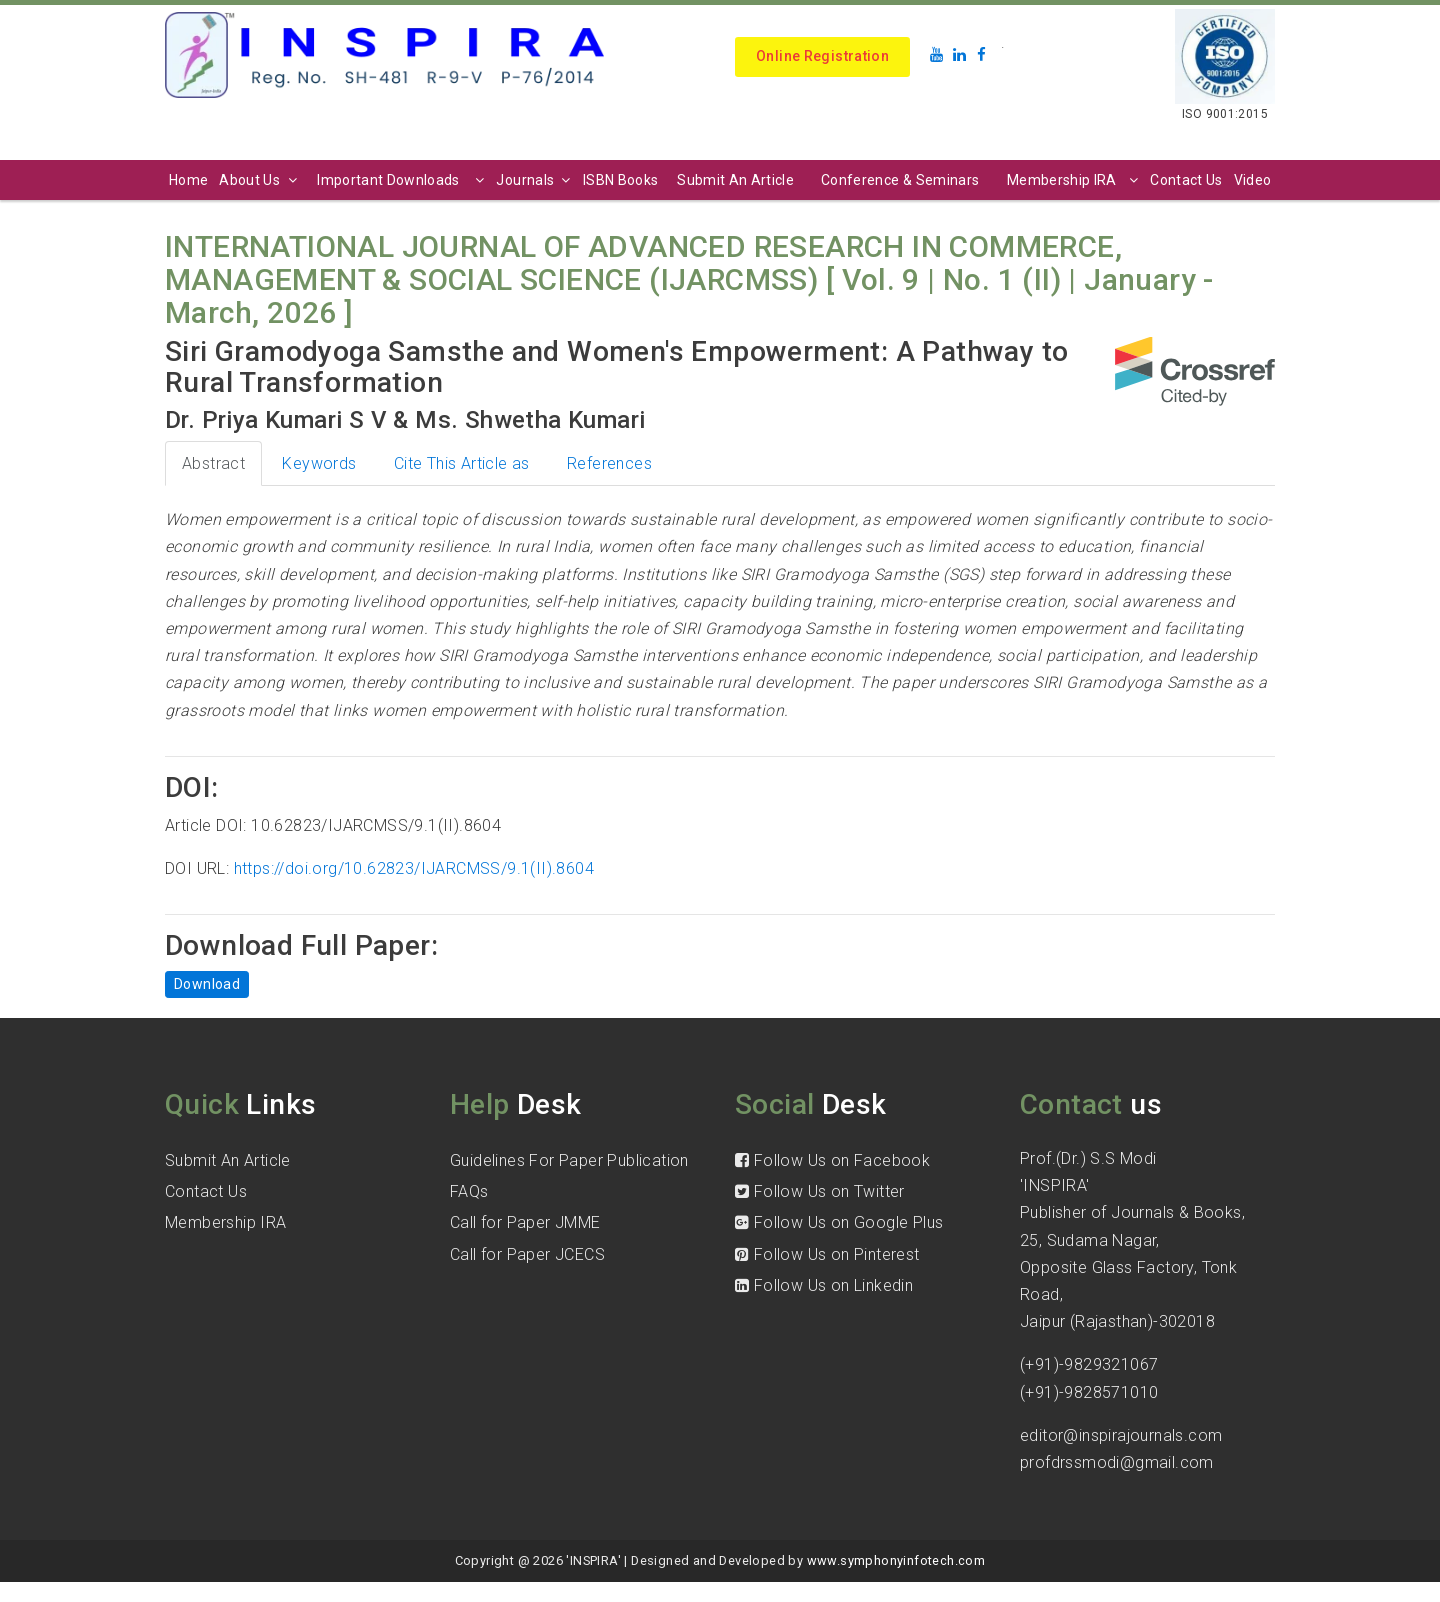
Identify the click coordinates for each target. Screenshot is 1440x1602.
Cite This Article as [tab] (462, 463)
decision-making (476, 574)
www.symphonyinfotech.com (896, 1560)
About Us (260, 180)
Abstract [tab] (213, 463)
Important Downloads (403, 180)
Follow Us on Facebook (832, 1160)
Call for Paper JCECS (527, 1254)
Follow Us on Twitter (820, 1191)
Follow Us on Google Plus (839, 1222)
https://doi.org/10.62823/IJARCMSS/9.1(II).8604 (414, 868)
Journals (535, 180)
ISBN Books (621, 180)
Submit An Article (735, 180)
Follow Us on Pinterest (827, 1254)
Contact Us (1186, 180)
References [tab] (609, 463)
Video (1253, 180)
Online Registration (822, 56)
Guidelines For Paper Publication (569, 1160)
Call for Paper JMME (525, 1222)
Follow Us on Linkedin (824, 1285)
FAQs (469, 1191)
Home (188, 180)
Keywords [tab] (319, 463)
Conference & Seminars (900, 180)
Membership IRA (1075, 180)
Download (207, 984)
